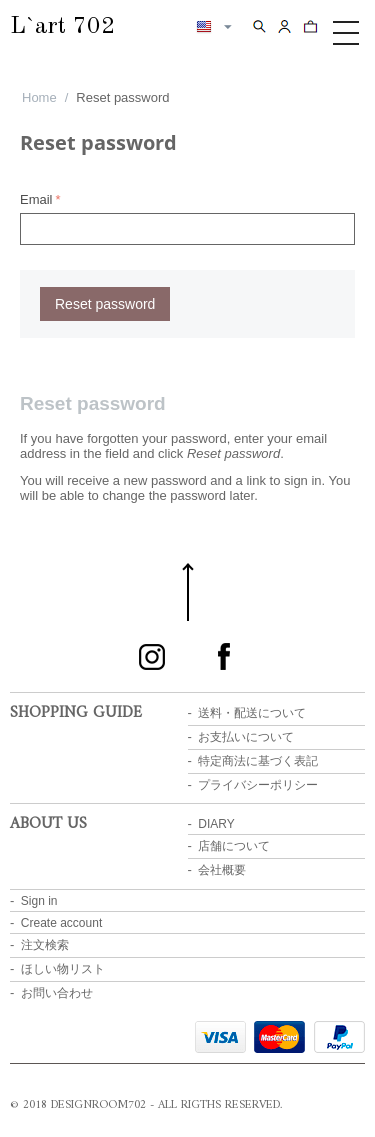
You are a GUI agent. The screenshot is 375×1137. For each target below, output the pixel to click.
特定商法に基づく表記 (258, 761)
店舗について (234, 846)
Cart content (311, 25)
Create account (61, 923)
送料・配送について (252, 713)
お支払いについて (246, 737)
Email (36, 199)
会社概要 (222, 870)
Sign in (39, 901)
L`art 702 (62, 27)
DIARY (216, 824)
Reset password (105, 304)
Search (259, 25)
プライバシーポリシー (258, 785)
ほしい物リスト (63, 969)
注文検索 (45, 945)
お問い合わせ (57, 993)
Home (39, 97)
